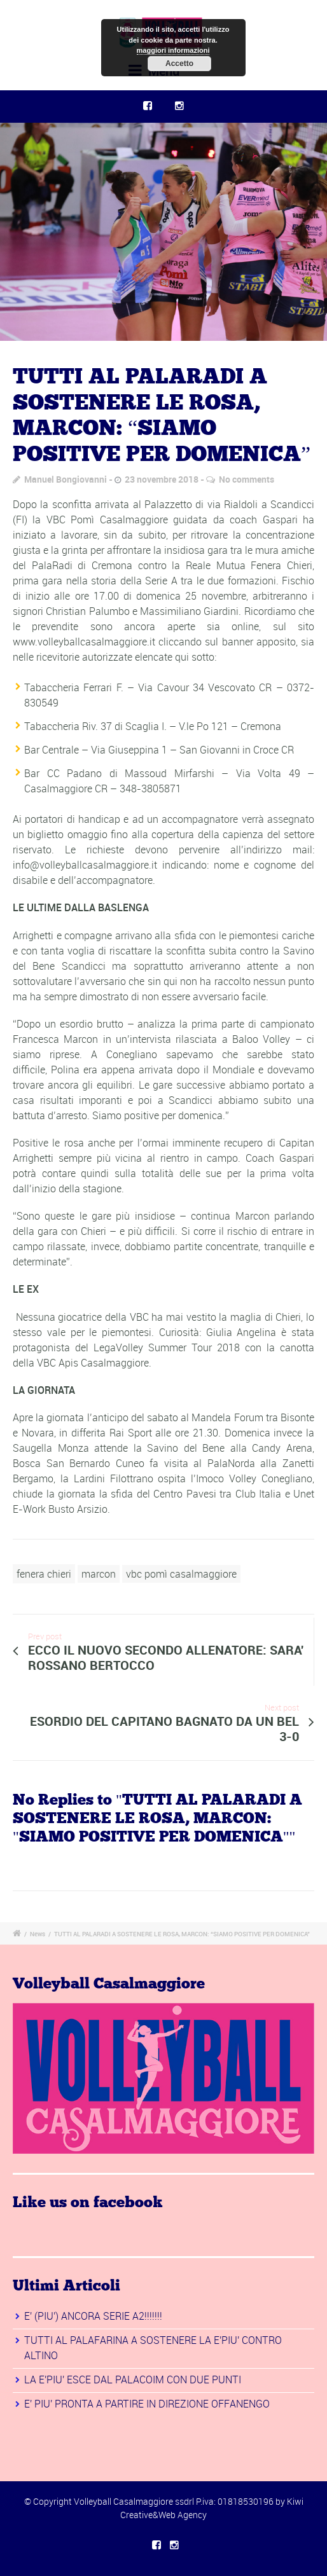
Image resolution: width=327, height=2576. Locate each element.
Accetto (179, 63)
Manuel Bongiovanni (65, 479)
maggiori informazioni (173, 50)
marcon (98, 1574)
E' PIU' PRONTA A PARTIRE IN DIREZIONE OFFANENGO (147, 2404)
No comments (246, 479)
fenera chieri (44, 1574)
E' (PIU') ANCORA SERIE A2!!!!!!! (93, 2316)
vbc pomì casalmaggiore (181, 1574)
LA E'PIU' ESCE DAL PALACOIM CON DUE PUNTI (132, 2380)
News (37, 1933)
